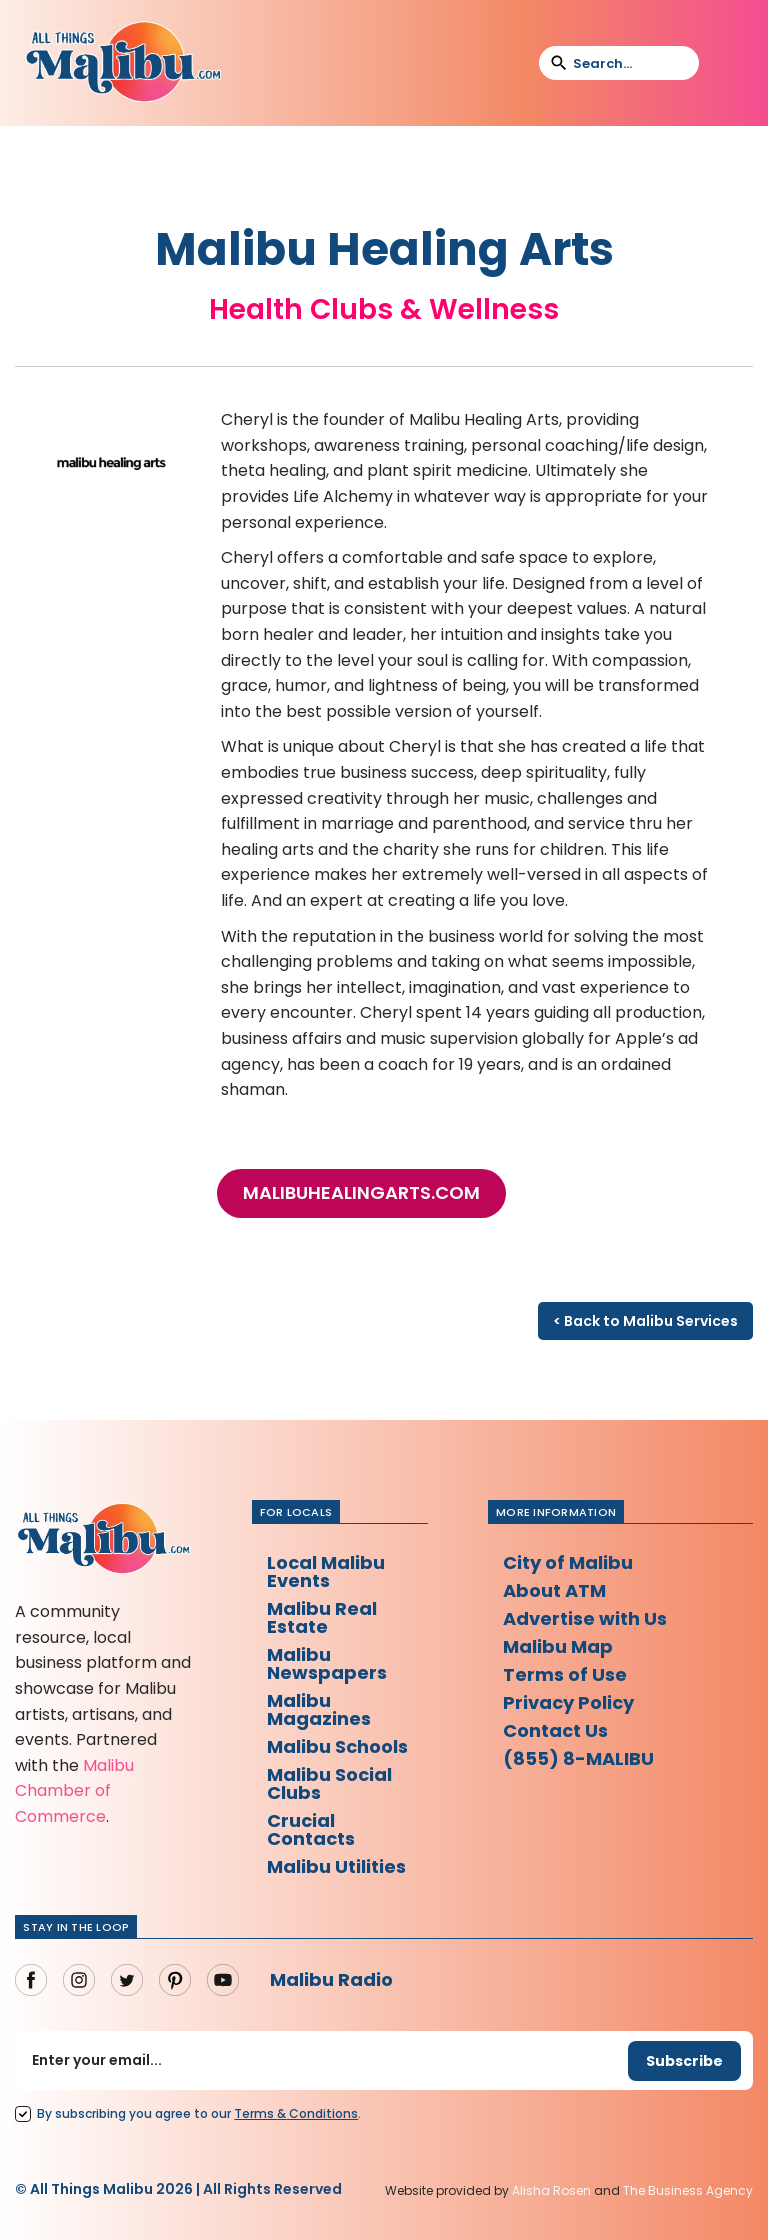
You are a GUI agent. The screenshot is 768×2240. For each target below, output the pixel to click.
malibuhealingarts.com (361, 1193)
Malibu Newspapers (327, 1663)
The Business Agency (688, 2190)
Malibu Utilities (336, 1866)
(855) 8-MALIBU (578, 1758)
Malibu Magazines (319, 1709)
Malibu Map (558, 1646)
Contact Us (555, 1730)
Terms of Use (565, 1674)
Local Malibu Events (326, 1571)
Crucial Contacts (311, 1829)
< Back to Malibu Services (645, 1321)
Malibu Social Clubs (329, 1783)
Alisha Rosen (551, 2190)
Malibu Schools (337, 1746)
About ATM (554, 1590)
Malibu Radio (331, 1979)
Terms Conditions (296, 2113)
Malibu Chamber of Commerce (74, 1791)
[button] (727, 63)
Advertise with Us (585, 1618)
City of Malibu (568, 1562)
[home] (123, 63)
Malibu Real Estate (322, 1617)
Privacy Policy (568, 1702)
